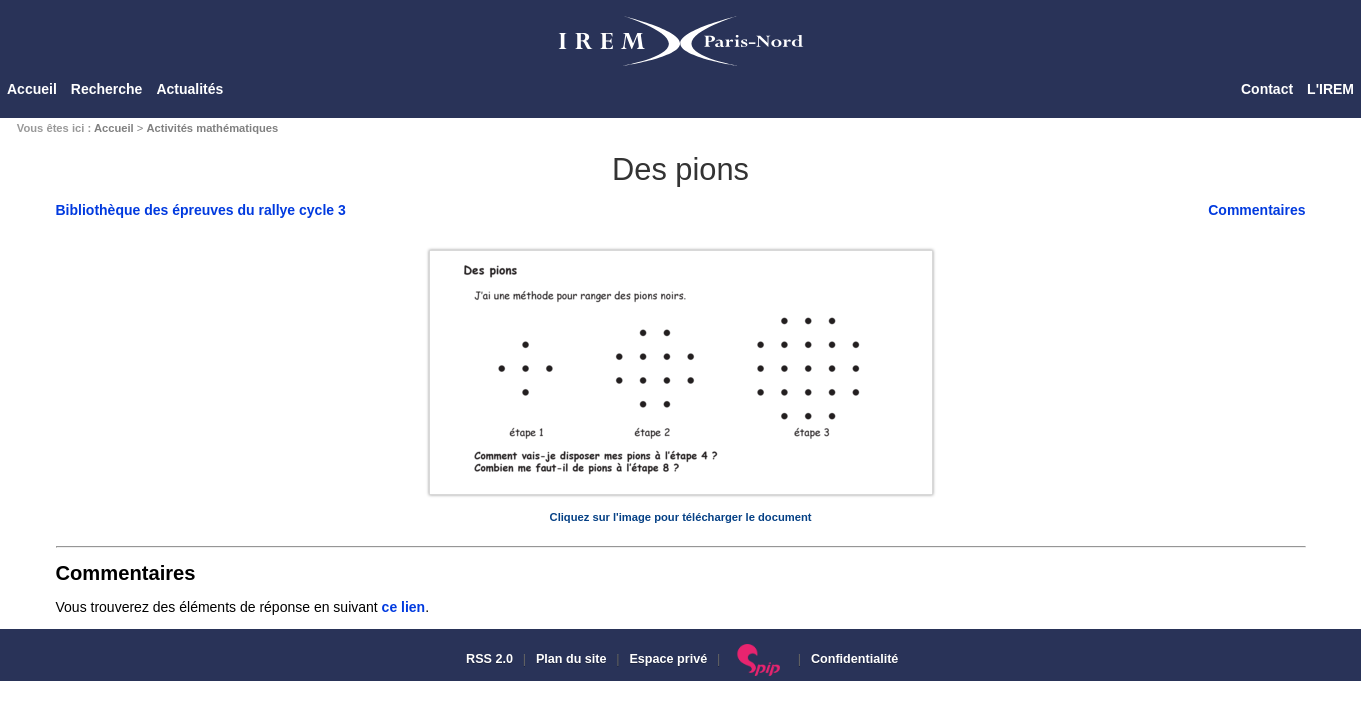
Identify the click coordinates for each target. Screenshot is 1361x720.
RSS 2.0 (488, 659)
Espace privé (668, 659)
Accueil (32, 89)
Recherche (107, 89)
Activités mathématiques (212, 128)
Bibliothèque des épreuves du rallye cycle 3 (201, 210)
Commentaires (1256, 210)
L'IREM (1330, 89)
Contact (1267, 89)
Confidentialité (854, 659)
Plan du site (571, 659)
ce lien (404, 607)
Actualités (189, 89)
